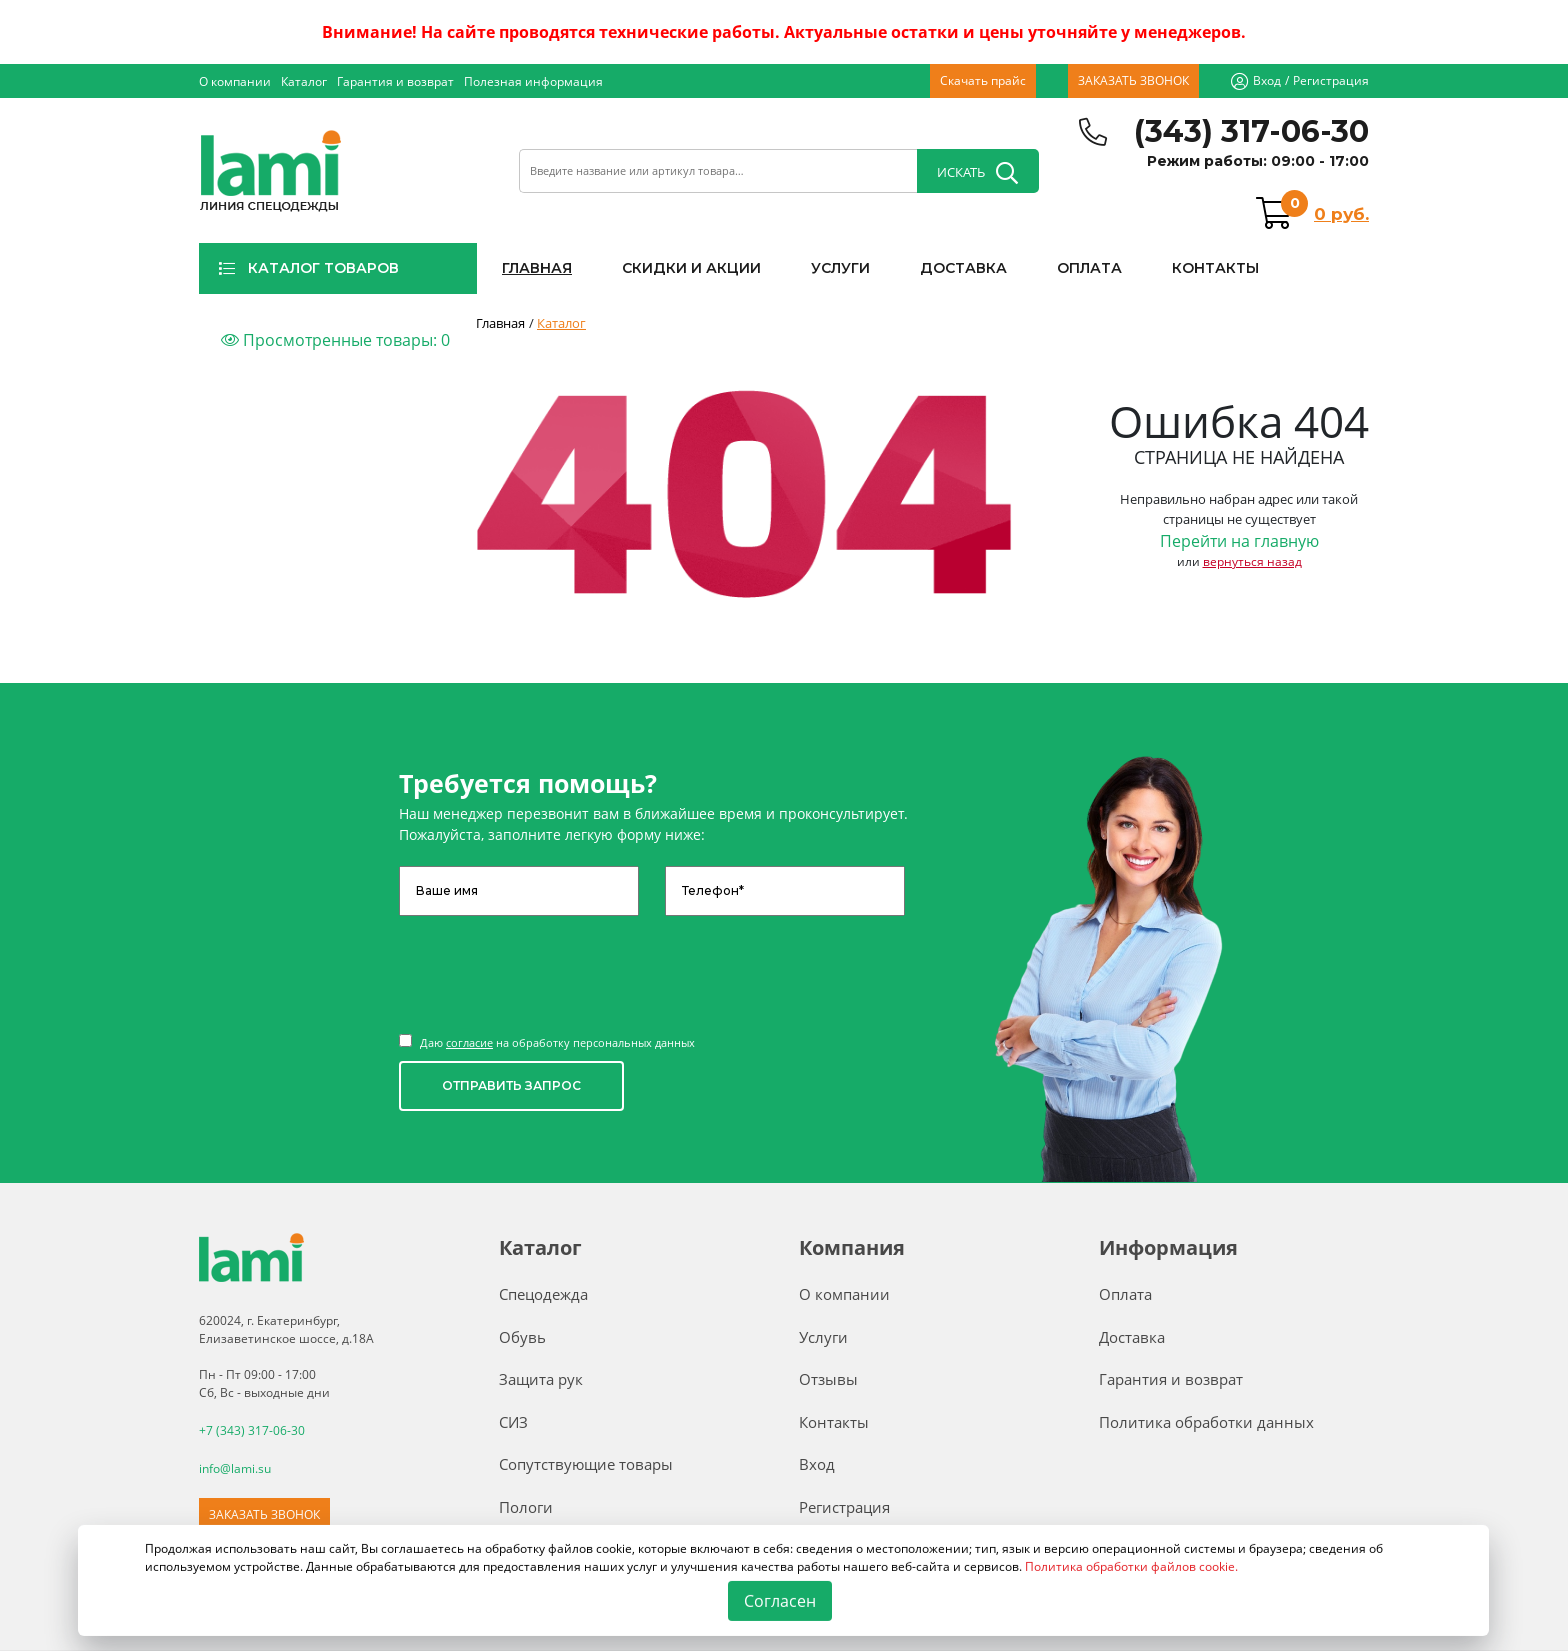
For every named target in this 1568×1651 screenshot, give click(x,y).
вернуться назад (1252, 561)
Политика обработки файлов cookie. (1131, 1566)
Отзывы (828, 1379)
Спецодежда (543, 1294)
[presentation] (551, 965)
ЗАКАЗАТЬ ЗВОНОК (1133, 80)
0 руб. (1341, 214)
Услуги (823, 1337)
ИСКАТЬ (977, 173)
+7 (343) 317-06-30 (252, 1430)
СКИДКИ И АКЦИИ (691, 268)
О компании (235, 81)
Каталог (304, 81)
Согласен (781, 1601)
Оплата (1125, 1294)
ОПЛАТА (1089, 268)
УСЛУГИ (840, 268)
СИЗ (513, 1422)
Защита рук (541, 1379)
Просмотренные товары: (335, 340)
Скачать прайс (983, 80)
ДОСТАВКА (963, 268)
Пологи (526, 1507)
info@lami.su (235, 1468)
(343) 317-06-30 (1251, 131)
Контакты (834, 1422)
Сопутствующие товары (586, 1464)
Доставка (1132, 1337)
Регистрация (1331, 80)
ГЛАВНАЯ (537, 268)
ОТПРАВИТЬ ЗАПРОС (511, 1085)
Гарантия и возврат (395, 81)
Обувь (522, 1337)
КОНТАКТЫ (1215, 268)
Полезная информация (533, 81)
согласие (469, 1042)
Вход (1267, 80)
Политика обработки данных (1206, 1422)
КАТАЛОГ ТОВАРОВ (308, 268)
